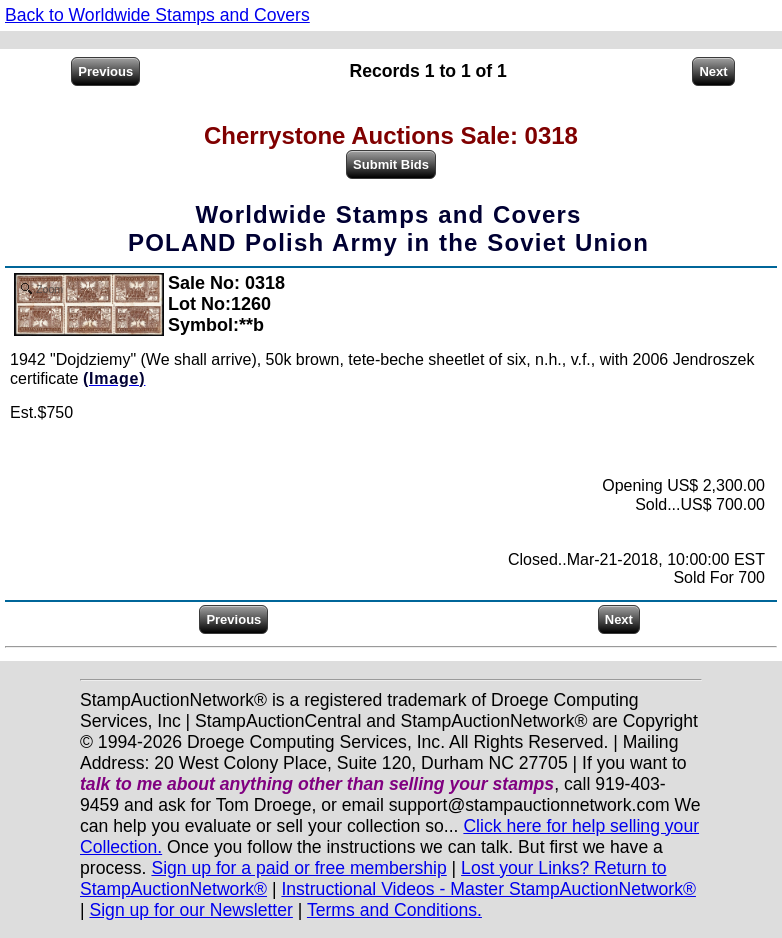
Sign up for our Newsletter (190, 910)
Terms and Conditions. (394, 910)
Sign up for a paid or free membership (298, 868)
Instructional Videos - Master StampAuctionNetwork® (488, 889)
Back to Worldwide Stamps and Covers (157, 15)
